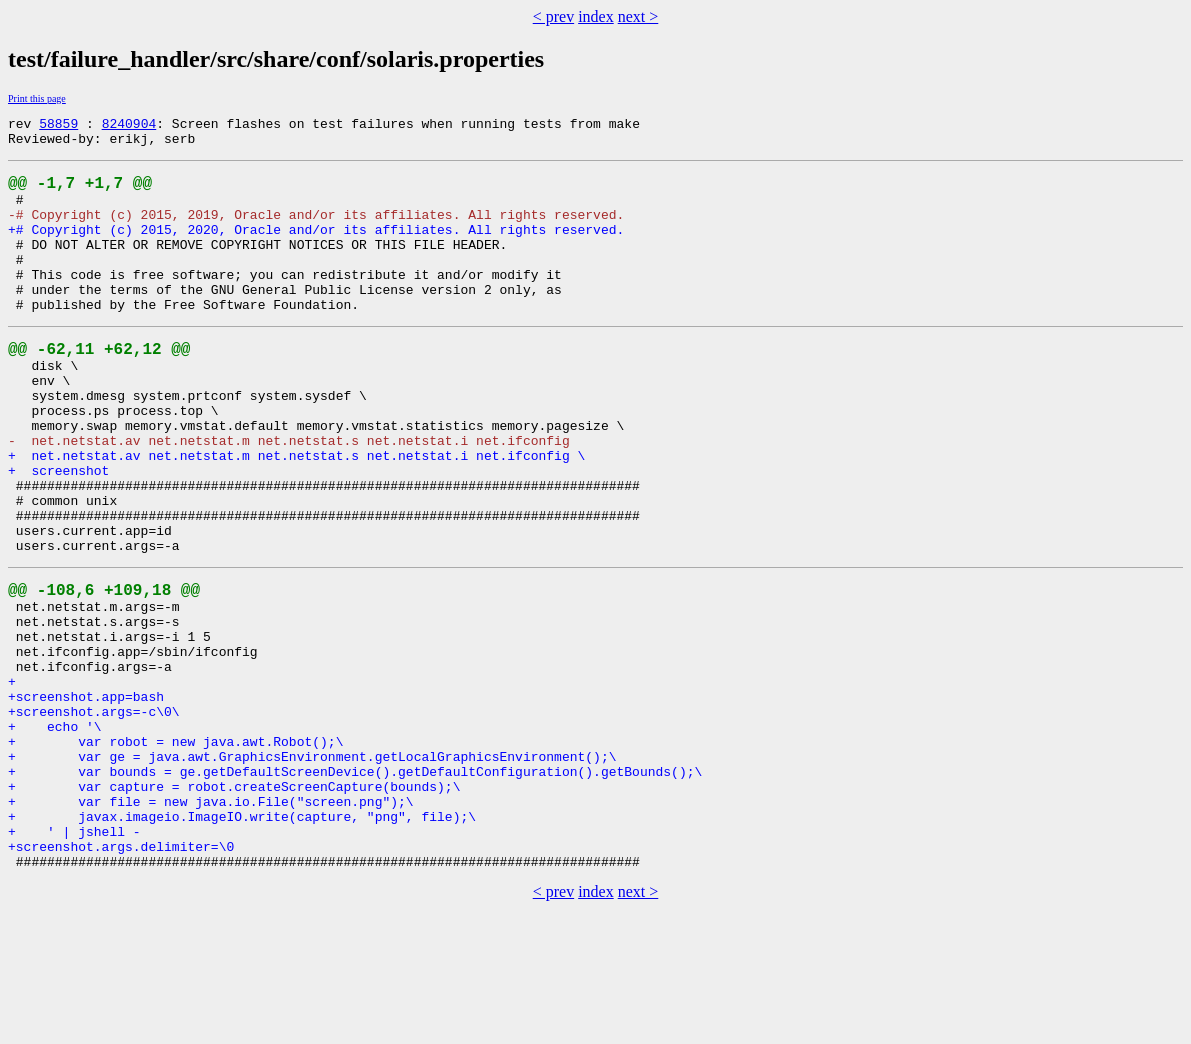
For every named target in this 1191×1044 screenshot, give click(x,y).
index (596, 16)
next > (638, 16)
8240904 (129, 126)
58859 (58, 126)
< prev (553, 16)
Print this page (37, 98)
